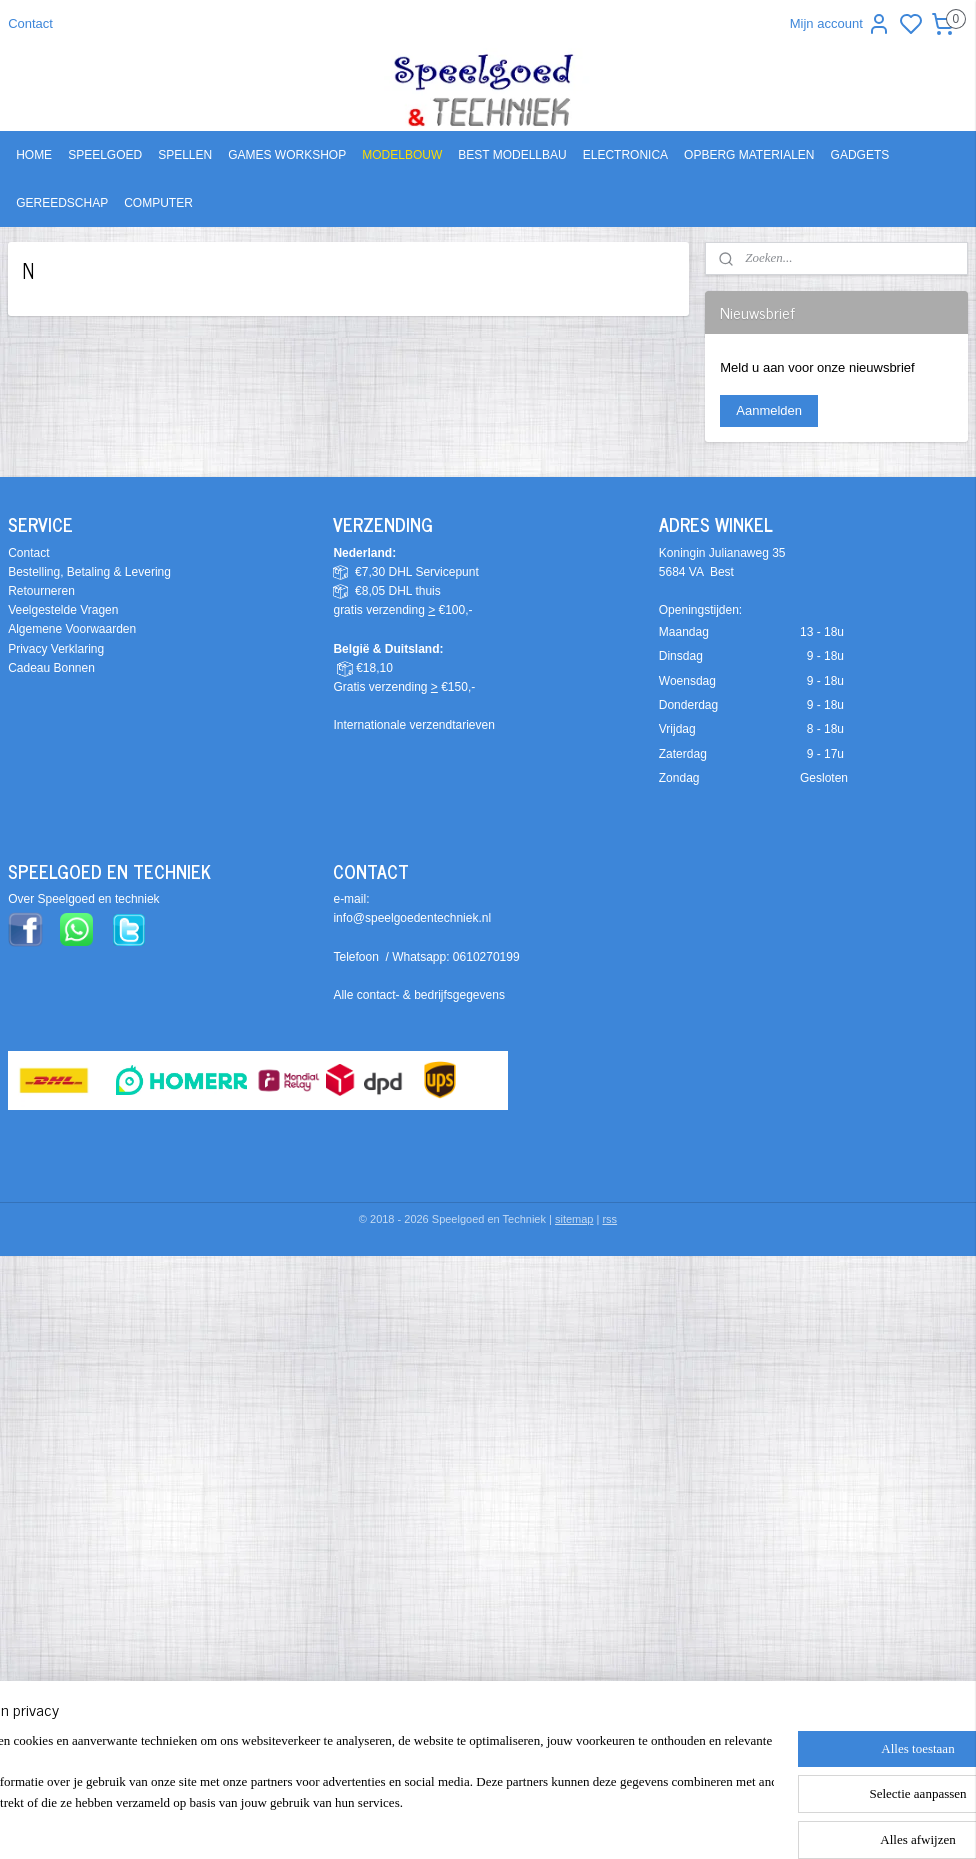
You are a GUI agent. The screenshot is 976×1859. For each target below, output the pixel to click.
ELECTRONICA (625, 155)
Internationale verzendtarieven (413, 725)
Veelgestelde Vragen (63, 610)
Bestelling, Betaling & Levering (89, 572)
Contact (30, 23)
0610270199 (486, 957)
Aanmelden (769, 410)
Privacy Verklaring (56, 649)
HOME (34, 155)
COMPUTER (158, 203)
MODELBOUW (402, 155)
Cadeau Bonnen (51, 668)
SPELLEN (185, 155)
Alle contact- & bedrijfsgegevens (418, 995)
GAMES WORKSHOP (287, 155)
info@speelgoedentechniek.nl (412, 918)
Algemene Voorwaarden (72, 629)
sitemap (574, 1219)
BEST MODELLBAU (512, 155)
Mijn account (840, 24)
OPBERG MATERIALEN (749, 155)
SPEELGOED (105, 155)
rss (609, 1219)
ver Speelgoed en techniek (88, 899)
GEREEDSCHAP (62, 203)
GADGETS (860, 155)
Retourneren (41, 591)
